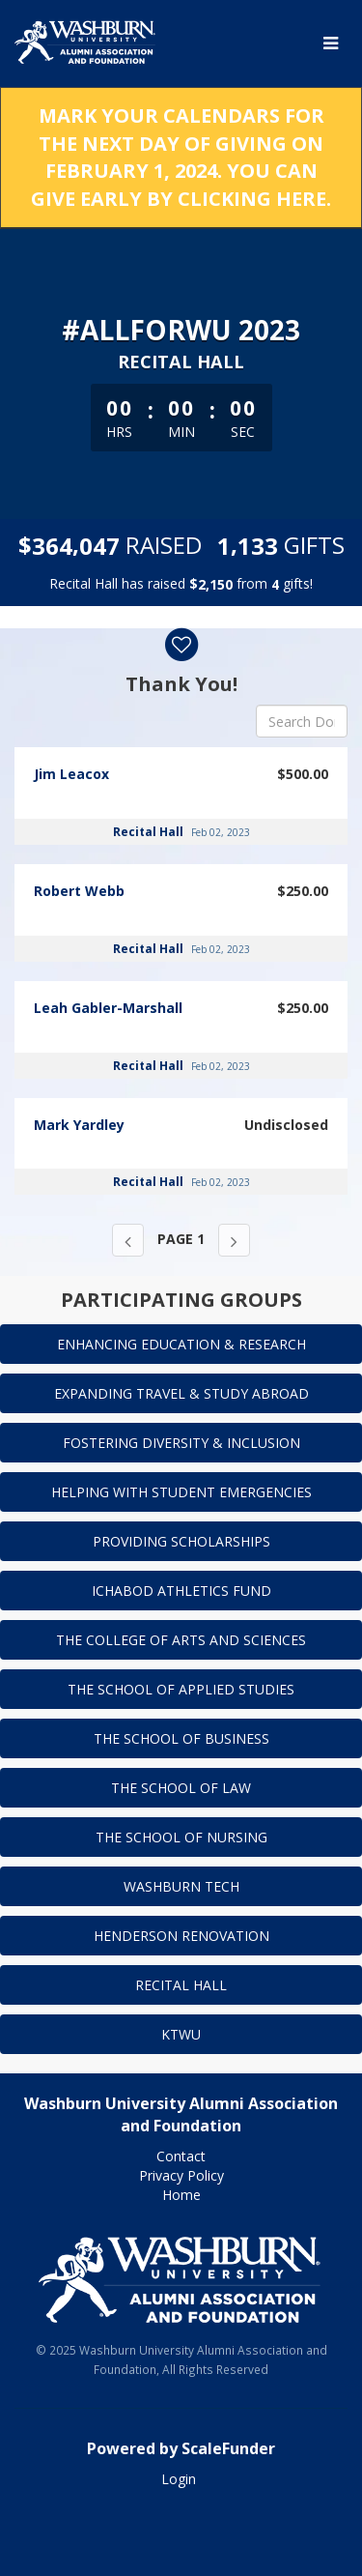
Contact (181, 2156)
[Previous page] (128, 1240)
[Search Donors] (302, 721)
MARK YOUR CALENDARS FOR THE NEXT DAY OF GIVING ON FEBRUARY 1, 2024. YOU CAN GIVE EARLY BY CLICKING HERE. (181, 157)
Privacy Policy (181, 2175)
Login (178, 2479)
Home (181, 2194)
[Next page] (234, 1240)
